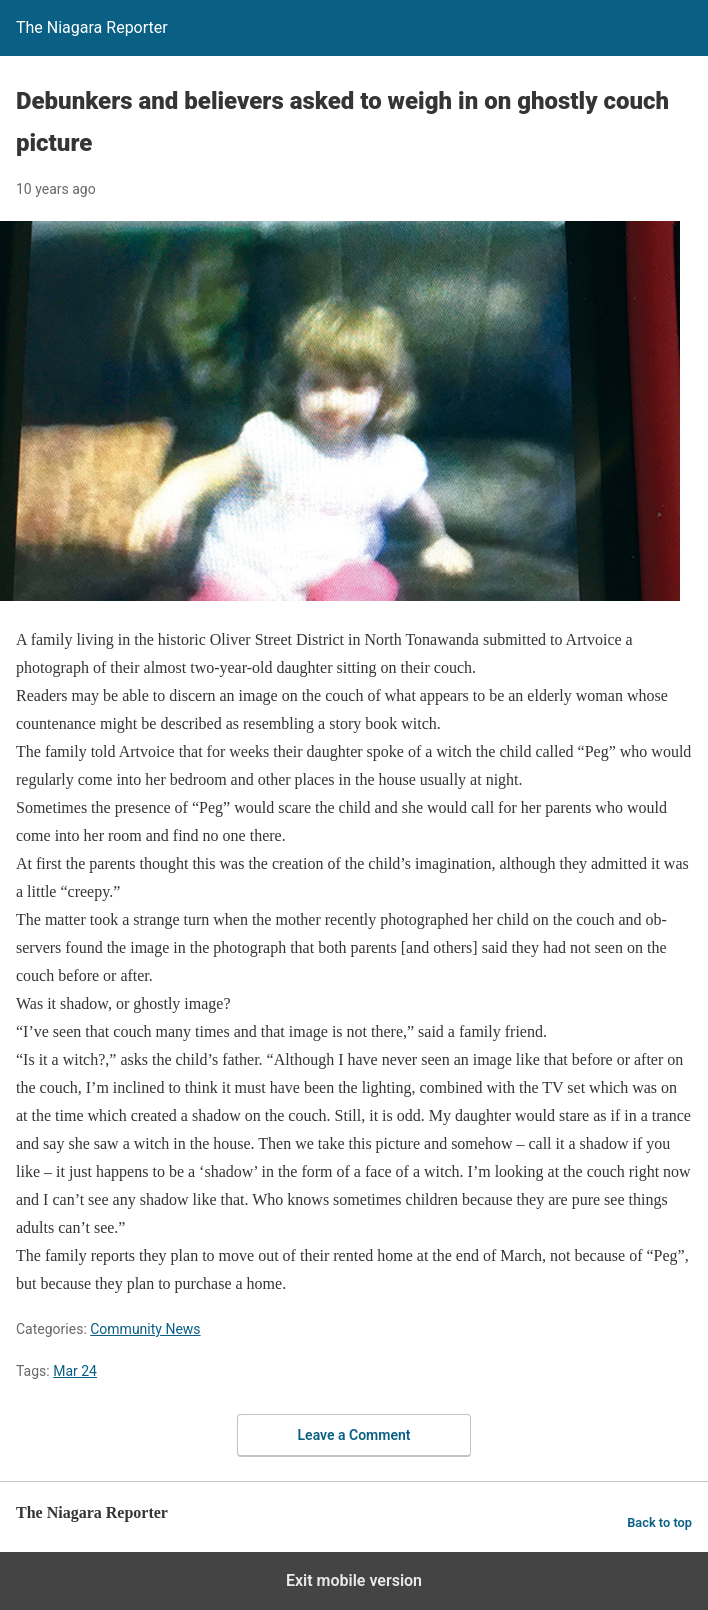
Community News (145, 1329)
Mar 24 (75, 1371)
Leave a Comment (354, 1435)
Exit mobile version (354, 1580)
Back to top (659, 1522)
